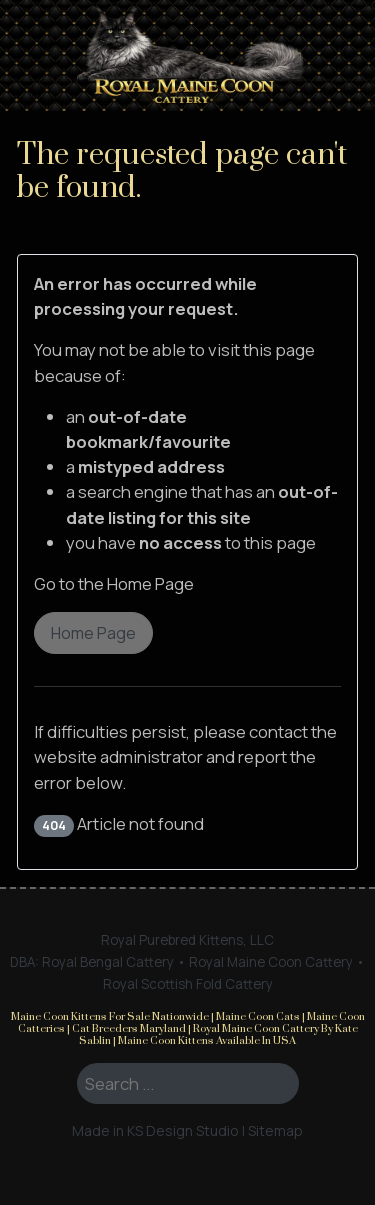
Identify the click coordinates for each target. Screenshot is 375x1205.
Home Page (93, 633)
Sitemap (275, 1130)
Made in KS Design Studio (155, 1130)
